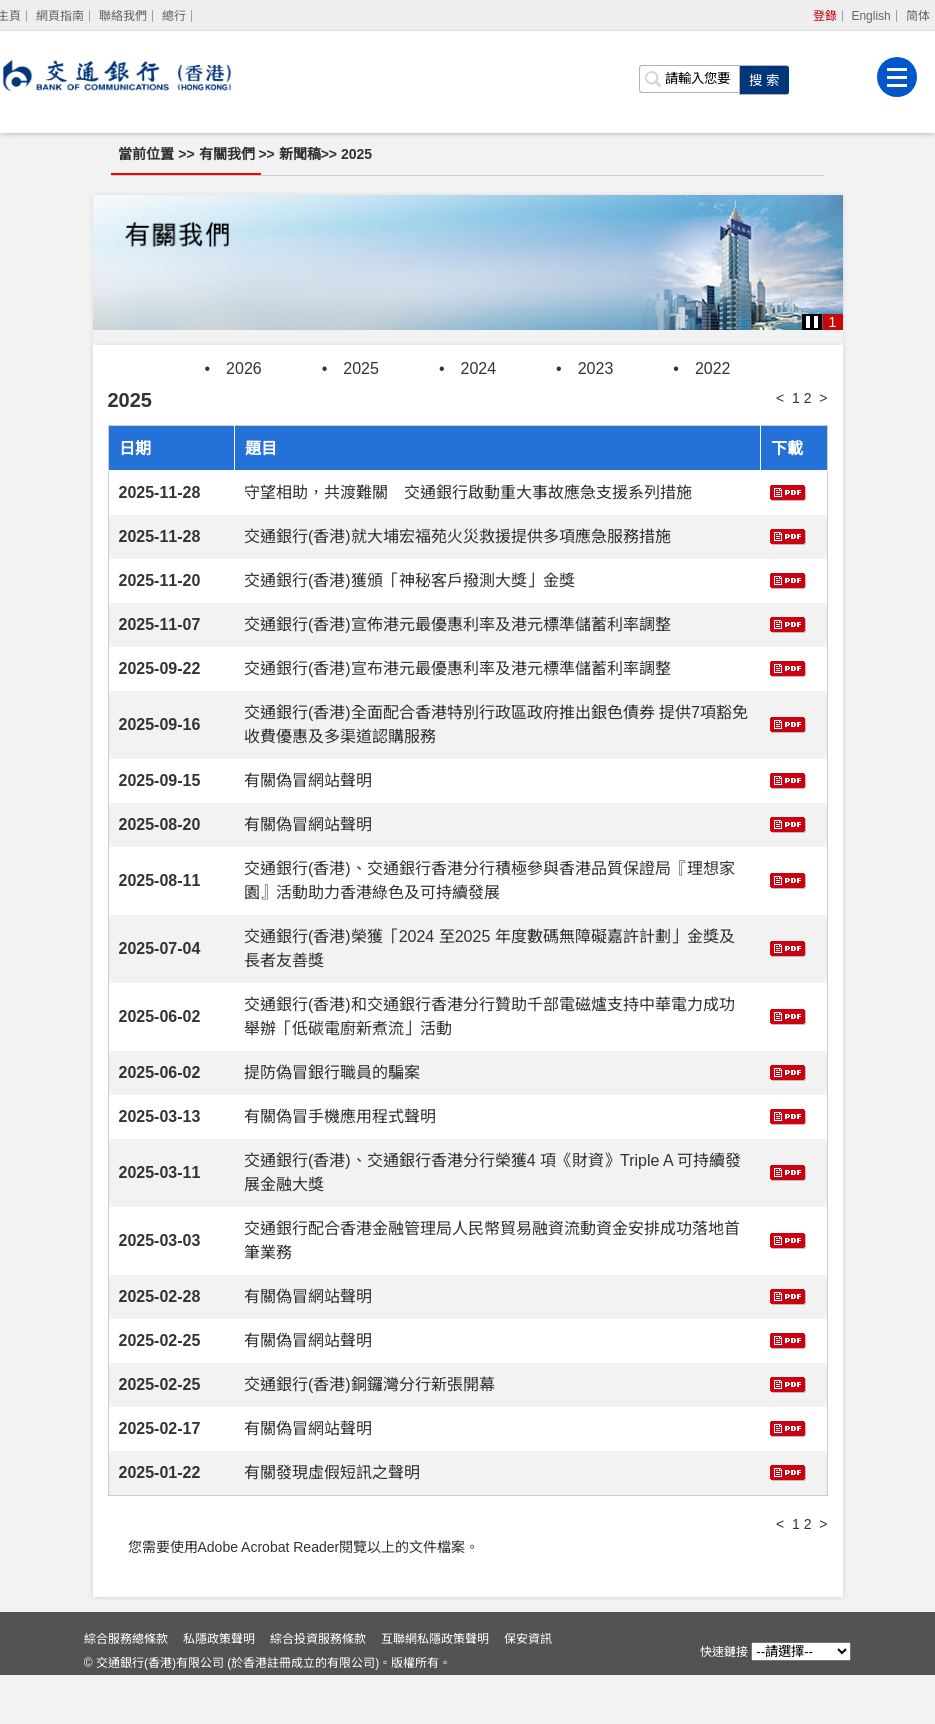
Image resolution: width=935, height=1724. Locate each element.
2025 (362, 153)
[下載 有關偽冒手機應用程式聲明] (788, 1115)
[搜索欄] (690, 75)
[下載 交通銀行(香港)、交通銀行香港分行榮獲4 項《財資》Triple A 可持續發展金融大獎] (788, 1171)
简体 (918, 16)
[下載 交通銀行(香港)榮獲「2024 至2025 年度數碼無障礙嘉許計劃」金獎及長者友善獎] (788, 947)
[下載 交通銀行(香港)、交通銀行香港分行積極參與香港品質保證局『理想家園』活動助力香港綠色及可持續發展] (788, 879)
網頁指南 (60, 16)
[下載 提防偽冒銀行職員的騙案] (788, 1071)
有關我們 (235, 153)
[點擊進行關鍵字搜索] (765, 76)
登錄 (825, 16)
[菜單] (898, 73)
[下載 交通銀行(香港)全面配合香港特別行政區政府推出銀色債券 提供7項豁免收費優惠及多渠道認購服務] (788, 723)
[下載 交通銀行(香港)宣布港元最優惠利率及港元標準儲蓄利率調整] (788, 667)
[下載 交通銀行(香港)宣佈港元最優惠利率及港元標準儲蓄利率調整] (788, 623)
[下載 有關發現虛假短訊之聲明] (788, 1471)
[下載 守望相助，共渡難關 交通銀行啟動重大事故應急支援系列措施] (788, 491)
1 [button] (833, 322)
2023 (596, 368)
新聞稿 (306, 153)
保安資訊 (541, 1688)
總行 (174, 16)
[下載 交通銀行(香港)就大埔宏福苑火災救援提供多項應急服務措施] (788, 535)
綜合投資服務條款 (331, 1688)
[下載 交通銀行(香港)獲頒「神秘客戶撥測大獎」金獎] (788, 579)
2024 (479, 368)
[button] (812, 322)
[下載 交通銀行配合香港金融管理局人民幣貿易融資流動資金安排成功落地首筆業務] (788, 1239)
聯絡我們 (123, 16)
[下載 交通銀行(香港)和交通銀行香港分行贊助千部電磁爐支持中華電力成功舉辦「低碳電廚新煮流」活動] (788, 1015)
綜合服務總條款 (139, 1688)
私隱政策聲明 (232, 1688)
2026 (244, 368)
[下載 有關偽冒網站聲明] (788, 779)
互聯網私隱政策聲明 (448, 1688)
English (871, 16)
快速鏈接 (711, 1652)
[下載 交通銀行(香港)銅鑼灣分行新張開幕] (788, 1383)
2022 (713, 368)
